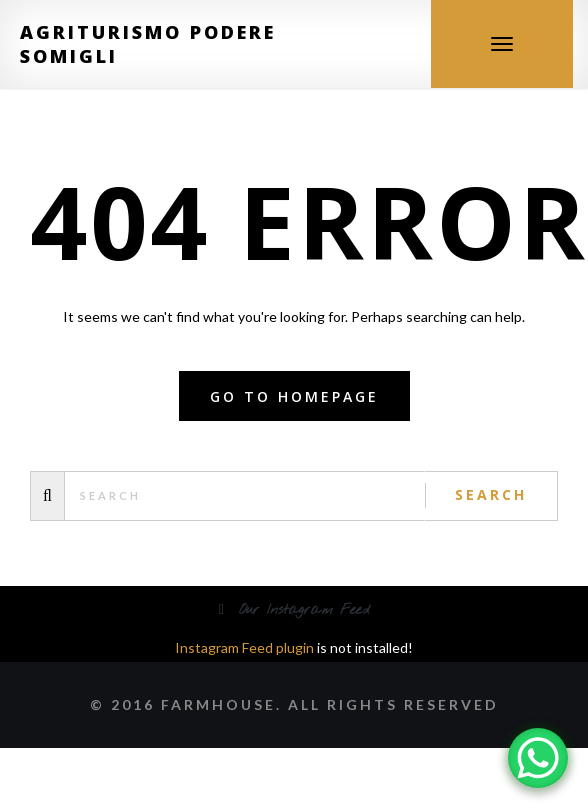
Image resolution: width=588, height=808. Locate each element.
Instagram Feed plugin (244, 647)
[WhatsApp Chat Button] (538, 758)
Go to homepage (294, 396)
